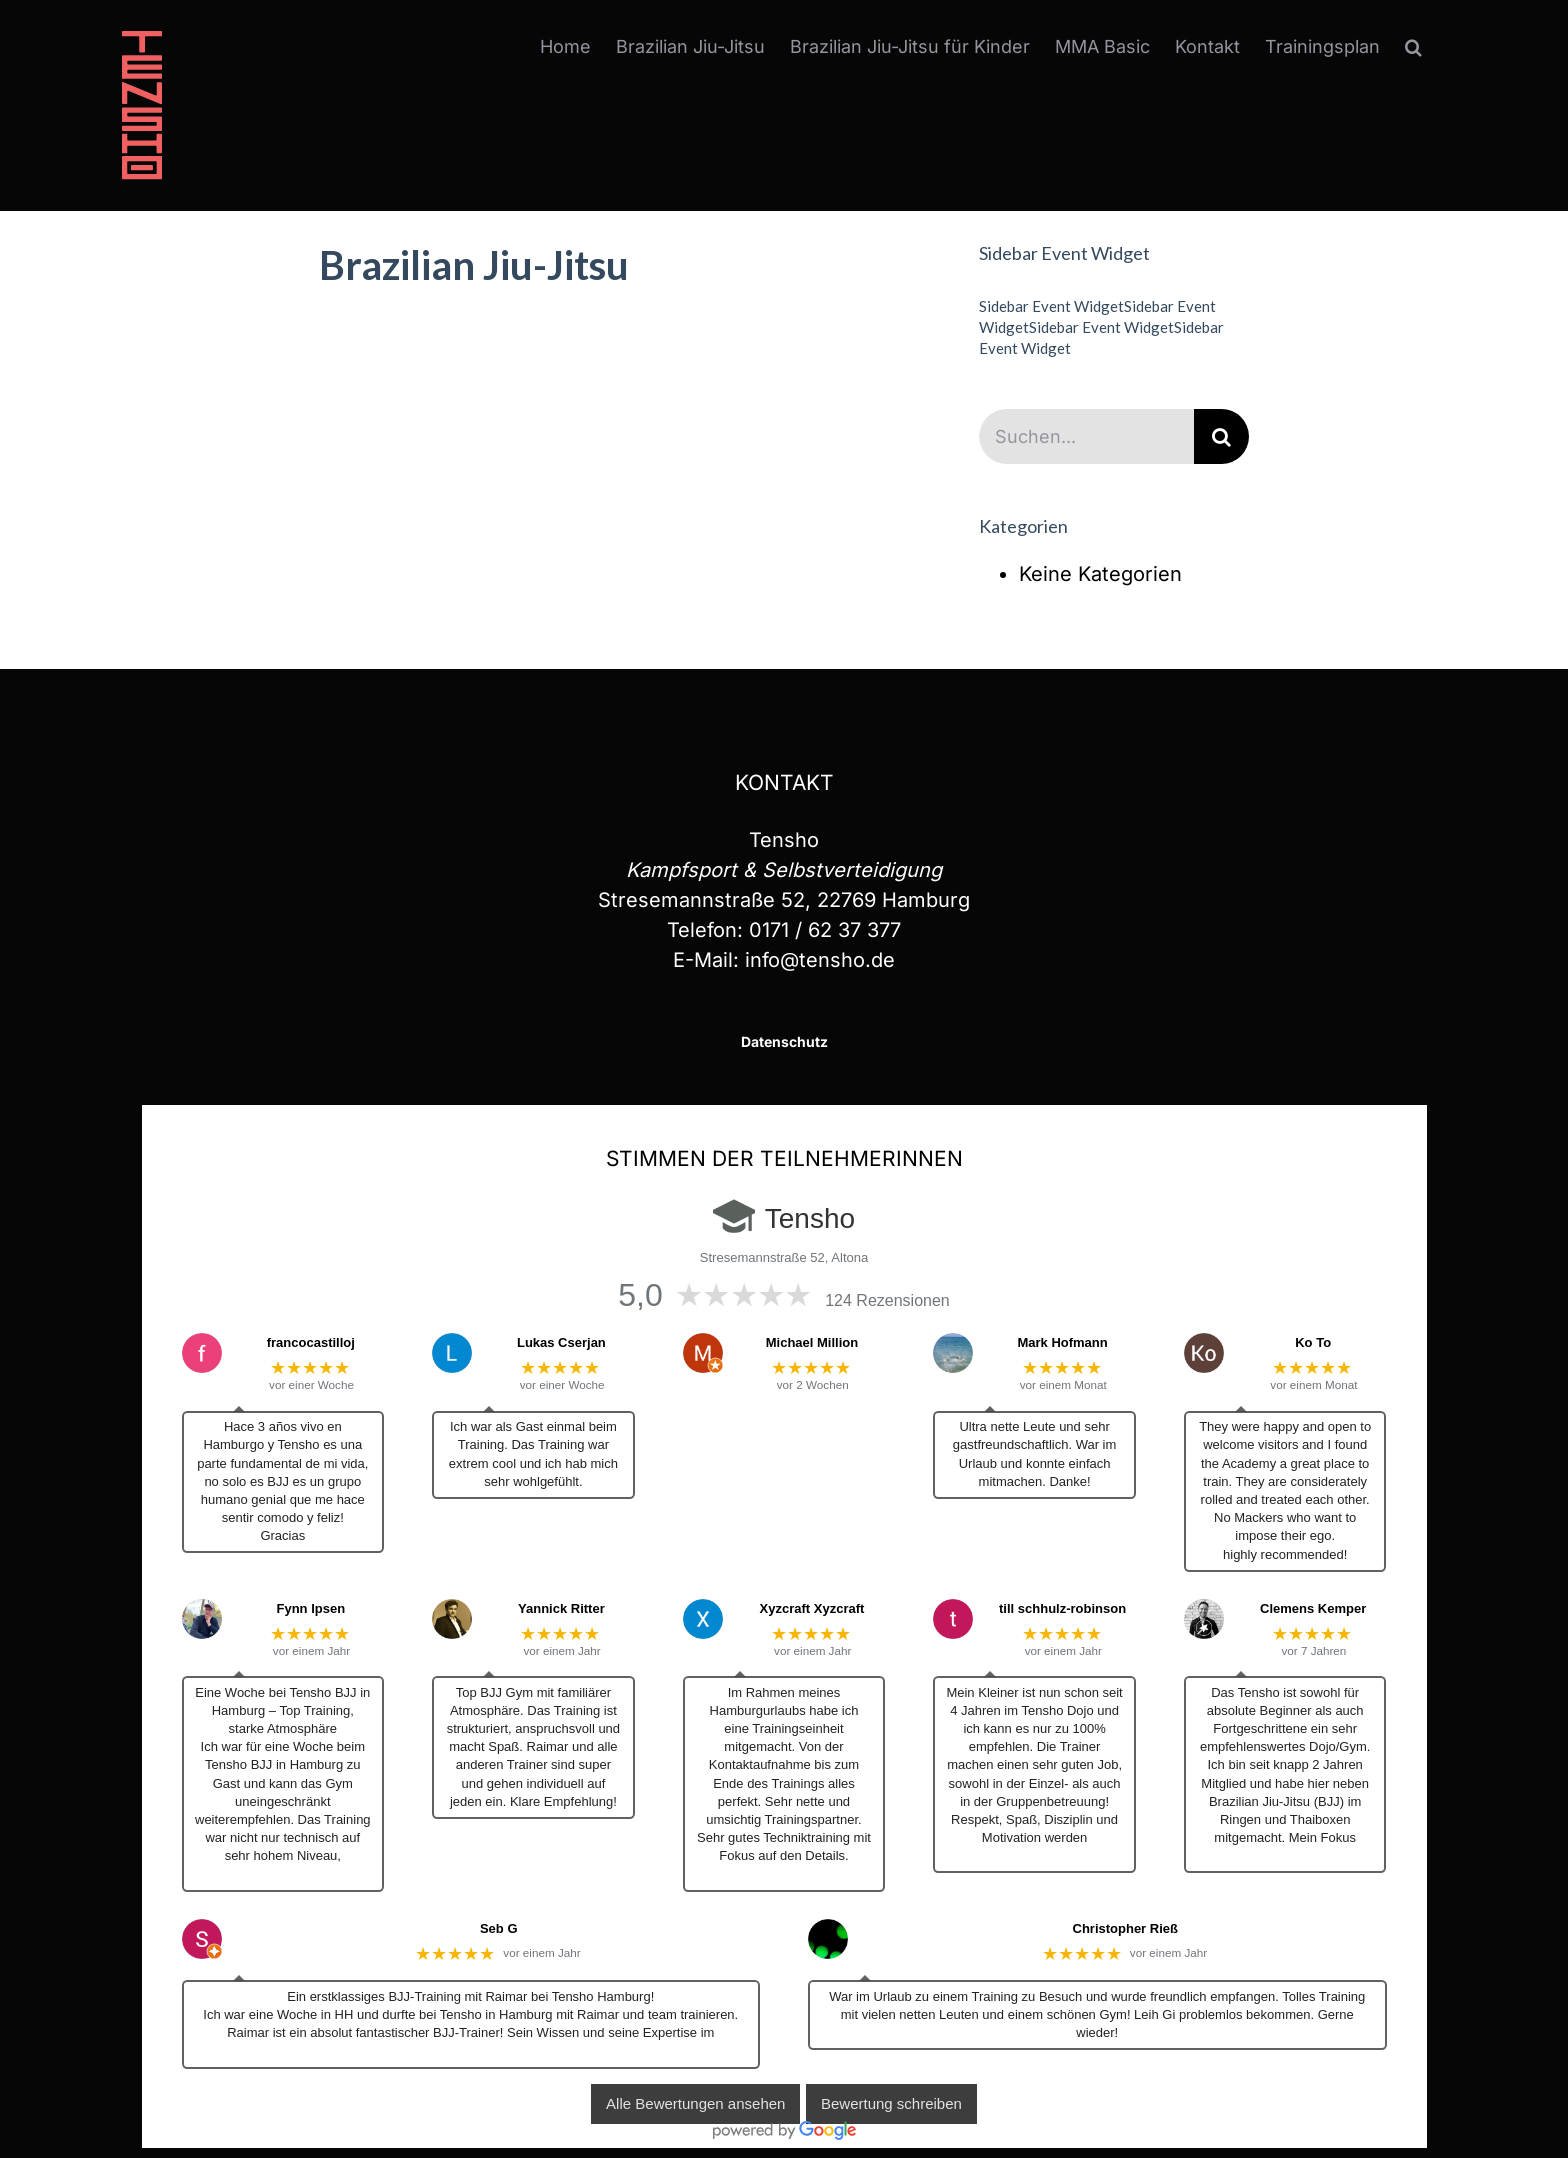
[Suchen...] (1086, 436)
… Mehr (283, 1874)
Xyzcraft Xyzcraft (812, 1608)
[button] (1413, 47)
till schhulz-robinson (1062, 1608)
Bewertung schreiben (891, 2104)
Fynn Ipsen (310, 1608)
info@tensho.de (820, 960)
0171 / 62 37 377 (825, 930)
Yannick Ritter (561, 1608)
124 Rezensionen (887, 1300)
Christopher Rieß (1125, 1928)
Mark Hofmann (1062, 1342)
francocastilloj (311, 1342)
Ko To (1313, 1342)
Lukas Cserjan (561, 1342)
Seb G (499, 1928)
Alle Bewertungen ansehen (695, 2104)
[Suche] (1221, 436)
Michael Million (812, 1342)
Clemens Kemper (1313, 1608)
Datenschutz (784, 1041)
